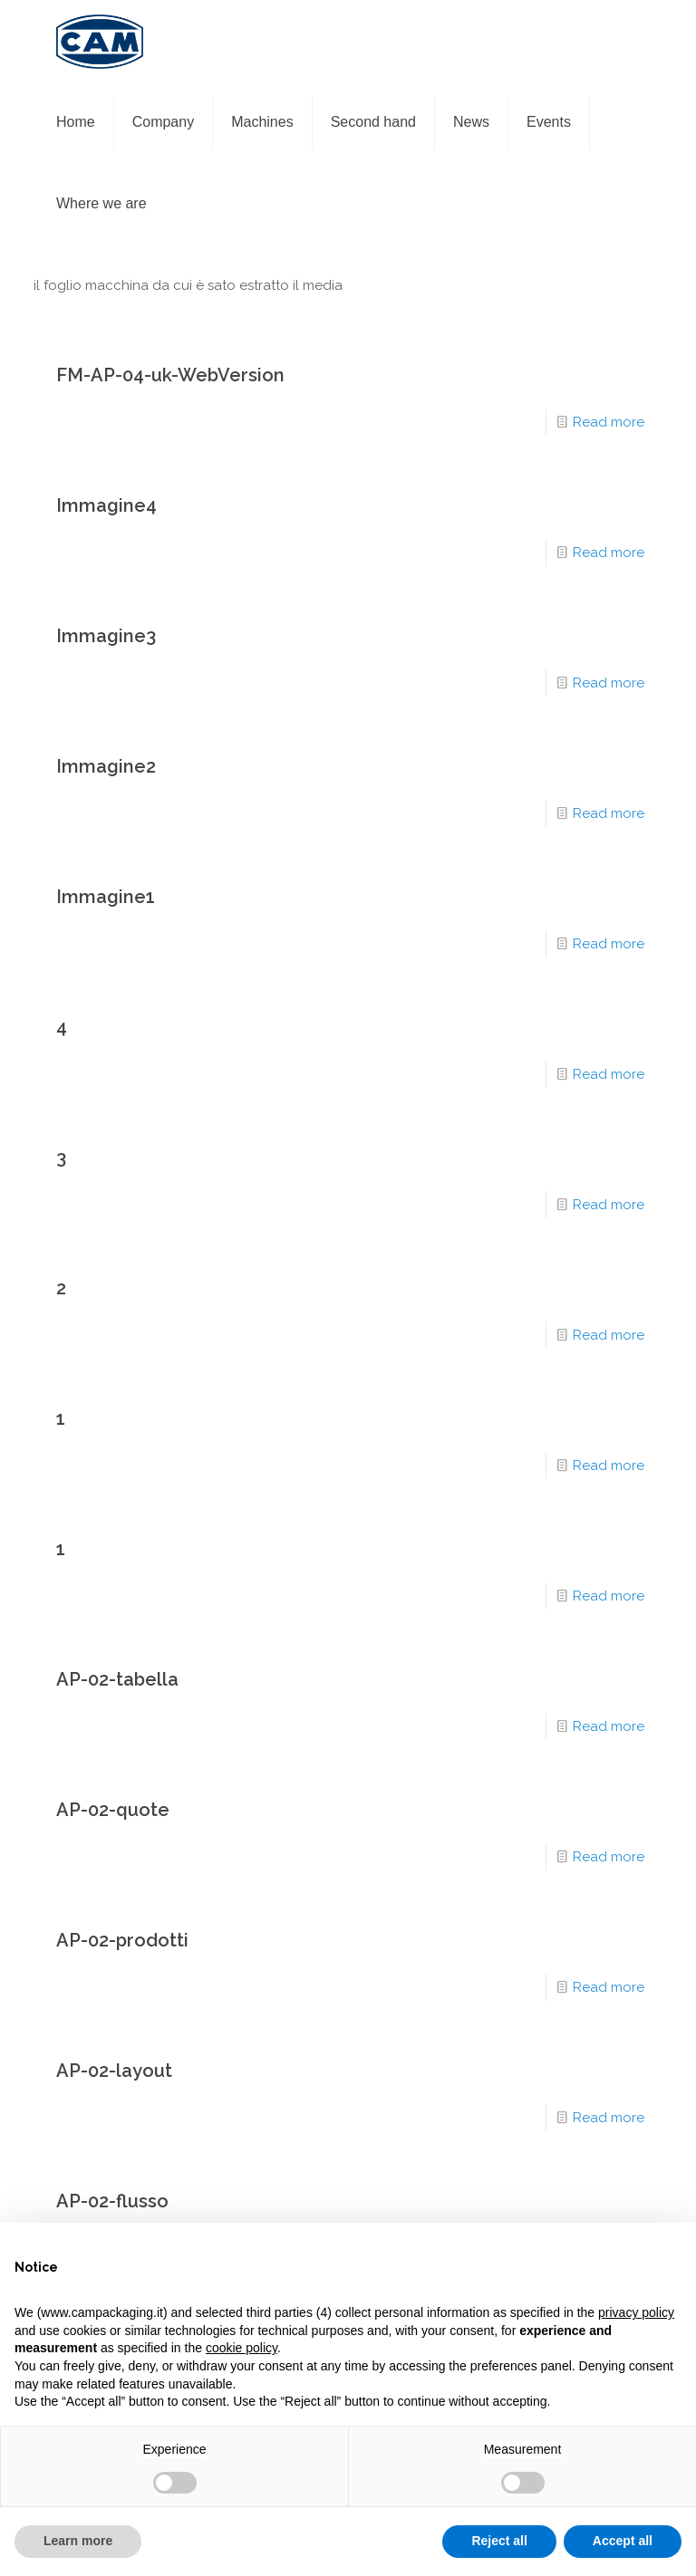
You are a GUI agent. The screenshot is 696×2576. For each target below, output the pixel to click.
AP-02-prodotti (122, 1940)
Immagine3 (106, 636)
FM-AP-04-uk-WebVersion (170, 375)
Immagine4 (106, 505)
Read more (608, 422)
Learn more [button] (78, 2540)
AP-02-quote (112, 1810)
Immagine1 (105, 897)
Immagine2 (106, 766)
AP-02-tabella (117, 1679)
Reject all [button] (499, 2540)
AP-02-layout (114, 2070)
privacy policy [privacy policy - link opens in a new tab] (636, 2312)
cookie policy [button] (241, 2348)
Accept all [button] (622, 2540)
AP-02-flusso (112, 2201)
